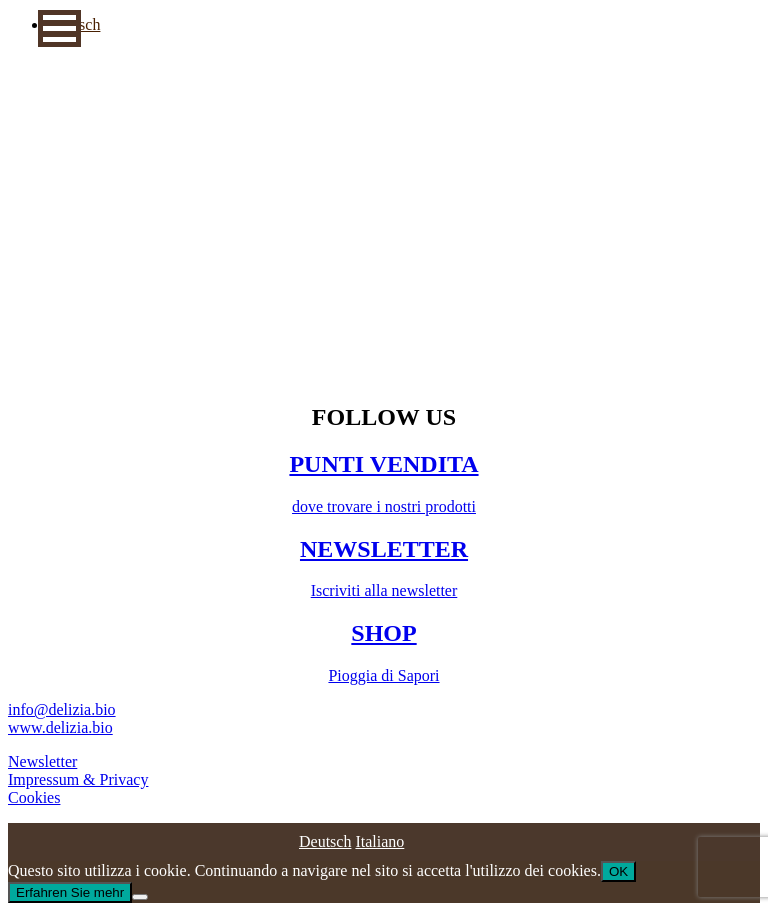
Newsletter (42, 761)
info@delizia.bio (62, 709)
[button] (59, 28)
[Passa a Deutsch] (325, 841)
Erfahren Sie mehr (70, 892)
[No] (140, 897)
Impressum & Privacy (78, 779)
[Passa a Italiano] (379, 841)
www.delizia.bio (60, 727)
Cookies (34, 797)
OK (618, 871)
